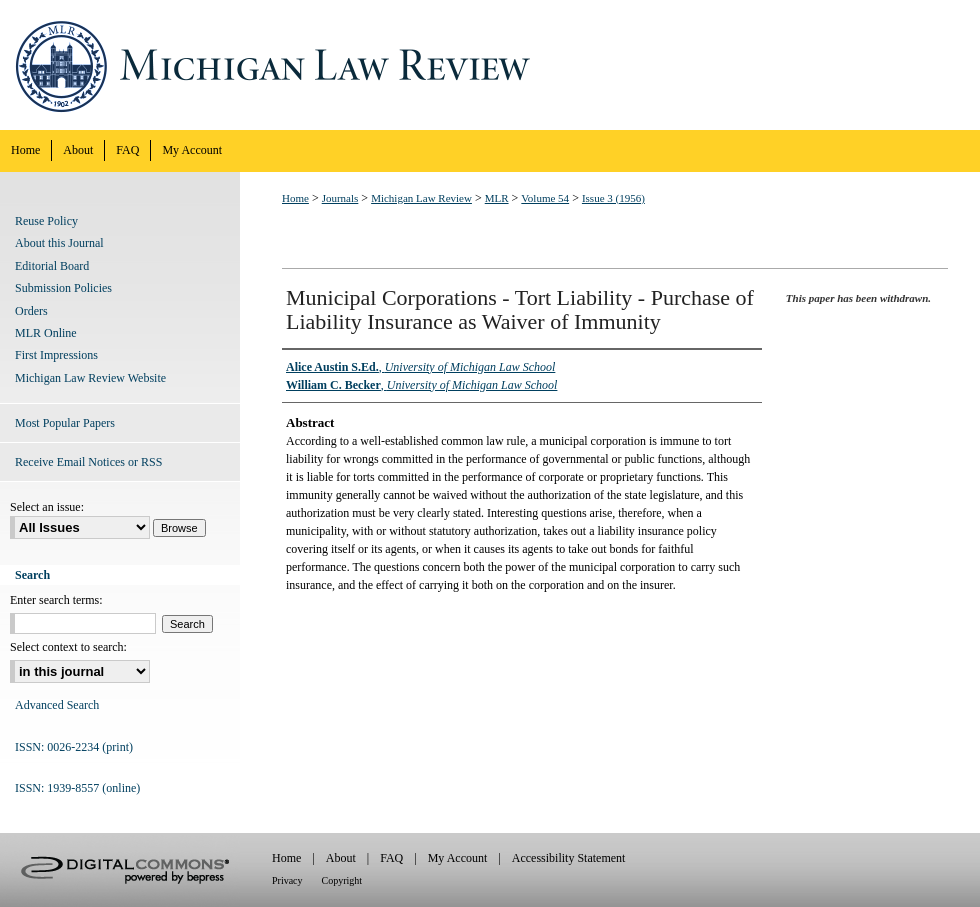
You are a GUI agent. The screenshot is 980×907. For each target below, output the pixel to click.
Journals (340, 198)
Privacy (287, 880)
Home (295, 198)
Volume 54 (545, 198)
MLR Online (46, 333)
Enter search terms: (56, 600)
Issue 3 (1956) (613, 198)
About (341, 858)
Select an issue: (47, 507)
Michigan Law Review (490, 65)
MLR (497, 198)
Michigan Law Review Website (90, 378)
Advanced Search (57, 705)
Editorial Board (52, 266)
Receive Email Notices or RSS (88, 462)
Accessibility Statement (569, 858)
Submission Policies (63, 288)
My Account (458, 858)
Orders (31, 311)
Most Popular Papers (65, 423)
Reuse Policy (46, 221)
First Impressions (56, 355)
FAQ (391, 858)
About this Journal (59, 243)
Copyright (342, 880)
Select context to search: (68, 647)
